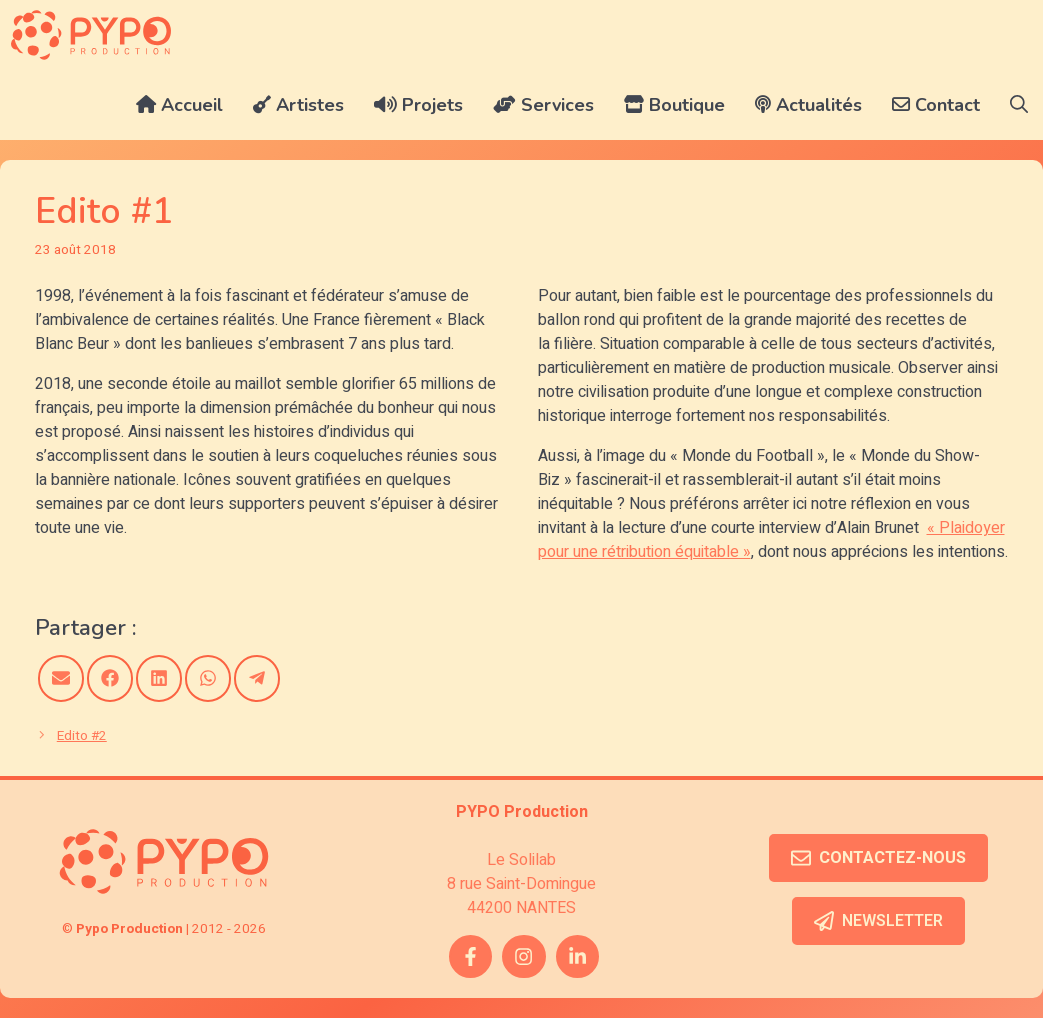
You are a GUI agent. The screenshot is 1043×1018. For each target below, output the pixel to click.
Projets (418, 105)
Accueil (179, 105)
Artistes (298, 105)
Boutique (674, 105)
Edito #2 (82, 736)
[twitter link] (577, 956)
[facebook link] (470, 956)
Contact (936, 105)
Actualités (808, 105)
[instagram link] (523, 956)
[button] (1019, 105)
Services (543, 105)
